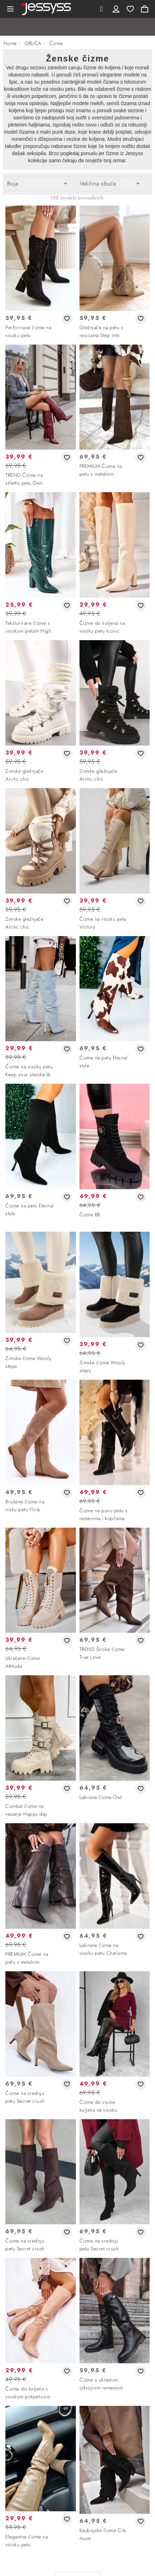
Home (10, 43)
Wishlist (130, 9)
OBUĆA (33, 43)
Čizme (56, 43)
